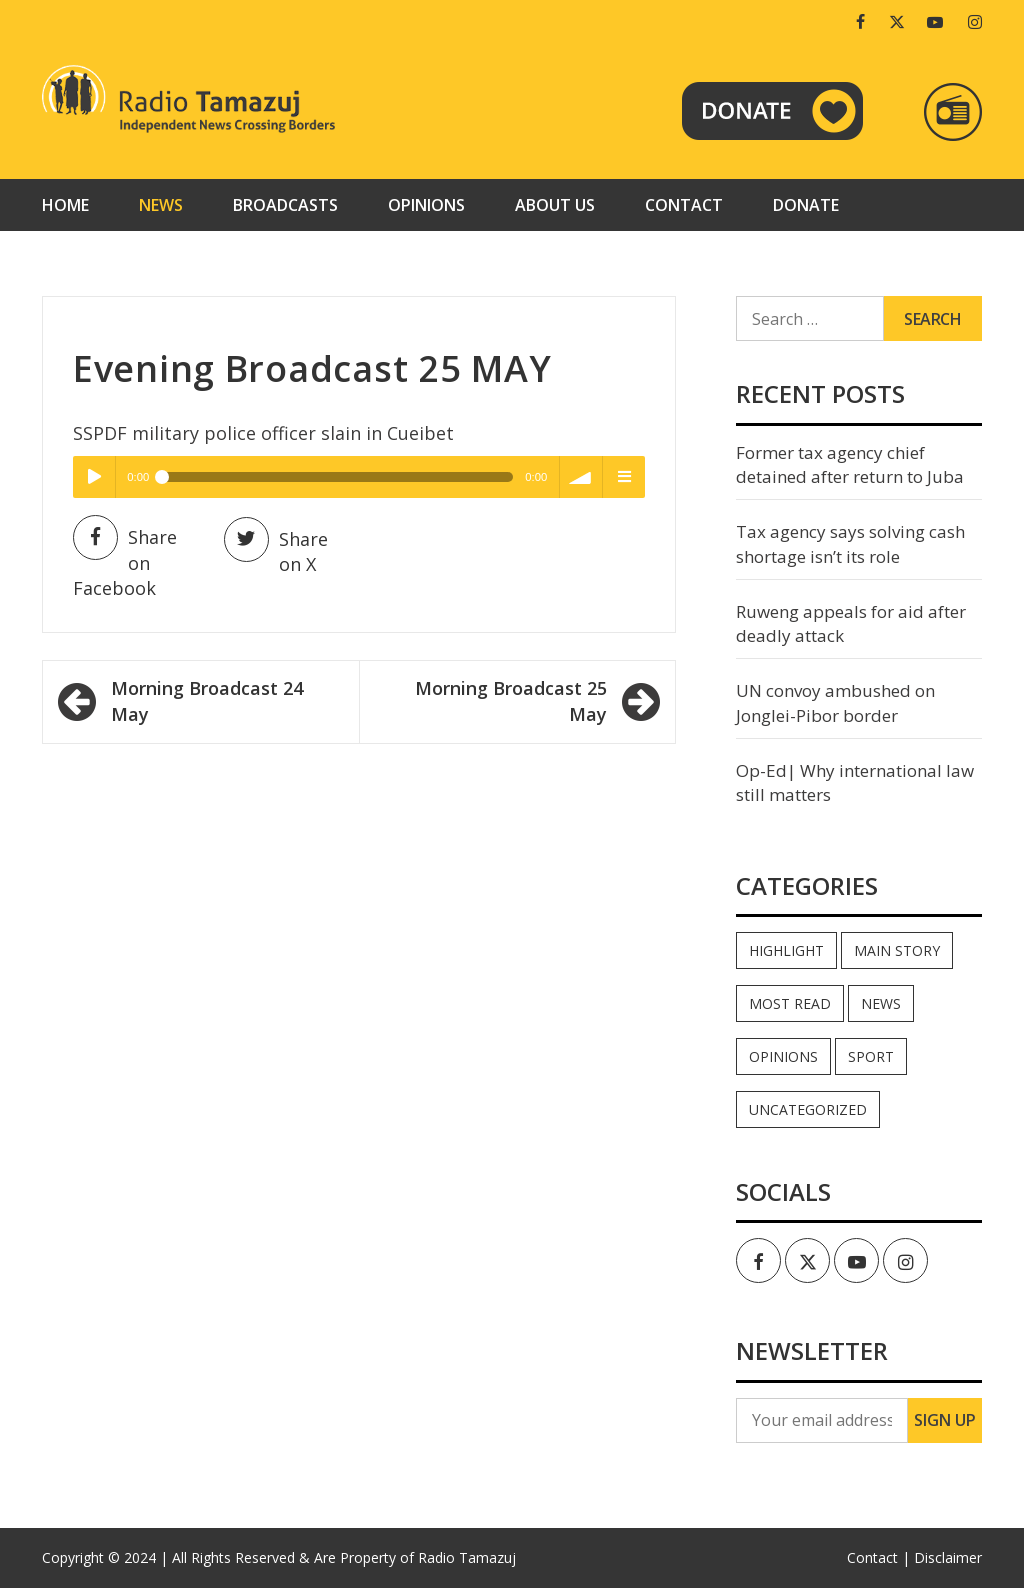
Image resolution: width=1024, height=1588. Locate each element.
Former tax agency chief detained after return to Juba (850, 464)
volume (581, 477)
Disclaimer (948, 1557)
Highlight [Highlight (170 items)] (786, 950)
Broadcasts (285, 205)
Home (65, 205)
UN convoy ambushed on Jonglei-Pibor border (835, 702)
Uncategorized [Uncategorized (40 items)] (808, 1109)
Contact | (878, 1557)
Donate (806, 205)
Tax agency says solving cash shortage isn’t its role (850, 543)
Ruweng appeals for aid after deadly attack (851, 623)
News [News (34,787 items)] (881, 1003)
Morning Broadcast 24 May (207, 701)
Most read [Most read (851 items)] (790, 1003)
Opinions (426, 205)
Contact (684, 205)
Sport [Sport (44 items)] (871, 1056)
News (161, 205)
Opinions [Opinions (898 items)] (783, 1056)
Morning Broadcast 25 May (511, 701)
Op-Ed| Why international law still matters (855, 782)
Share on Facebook (125, 562)
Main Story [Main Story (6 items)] (897, 950)
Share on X (276, 551)
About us (555, 205)
